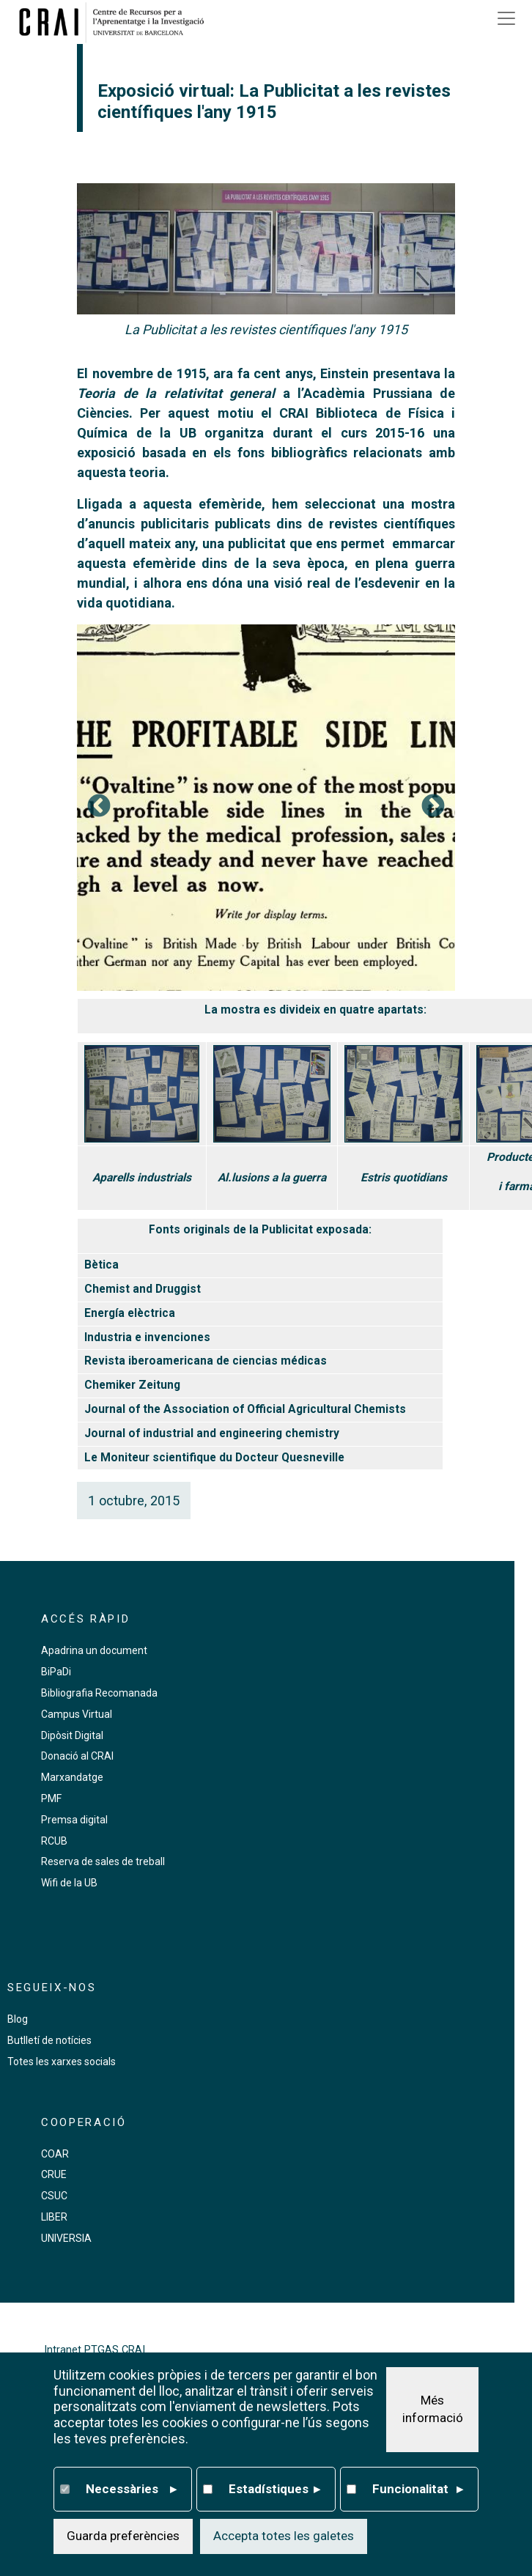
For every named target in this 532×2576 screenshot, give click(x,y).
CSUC (54, 2196)
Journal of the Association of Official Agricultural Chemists (245, 1409)
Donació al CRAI (77, 1756)
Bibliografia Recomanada (99, 1693)
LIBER (54, 2217)
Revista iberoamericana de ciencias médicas (205, 1361)
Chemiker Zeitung (132, 1385)
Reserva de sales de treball (103, 1861)
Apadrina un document (94, 1650)
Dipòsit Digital (72, 1735)
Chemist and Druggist (142, 1289)
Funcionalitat (418, 2489)
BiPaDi (56, 1672)
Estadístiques (274, 2489)
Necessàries (131, 2489)
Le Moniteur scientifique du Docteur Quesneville (214, 1457)
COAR (55, 2154)
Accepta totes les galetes (283, 2535)
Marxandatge (72, 1777)
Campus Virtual (76, 1714)
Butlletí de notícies (49, 2040)
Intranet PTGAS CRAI (94, 2350)
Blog (17, 2019)
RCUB (54, 1841)
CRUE (54, 2174)
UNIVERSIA (66, 2238)
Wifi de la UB (69, 1883)
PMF (51, 1798)
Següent (433, 806)
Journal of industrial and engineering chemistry (211, 1433)
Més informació (432, 2409)
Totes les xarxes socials (61, 2061)
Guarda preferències (123, 2535)
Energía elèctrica (129, 1313)
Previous (99, 806)
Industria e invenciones (147, 1337)
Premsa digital (74, 1820)
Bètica (101, 1265)
